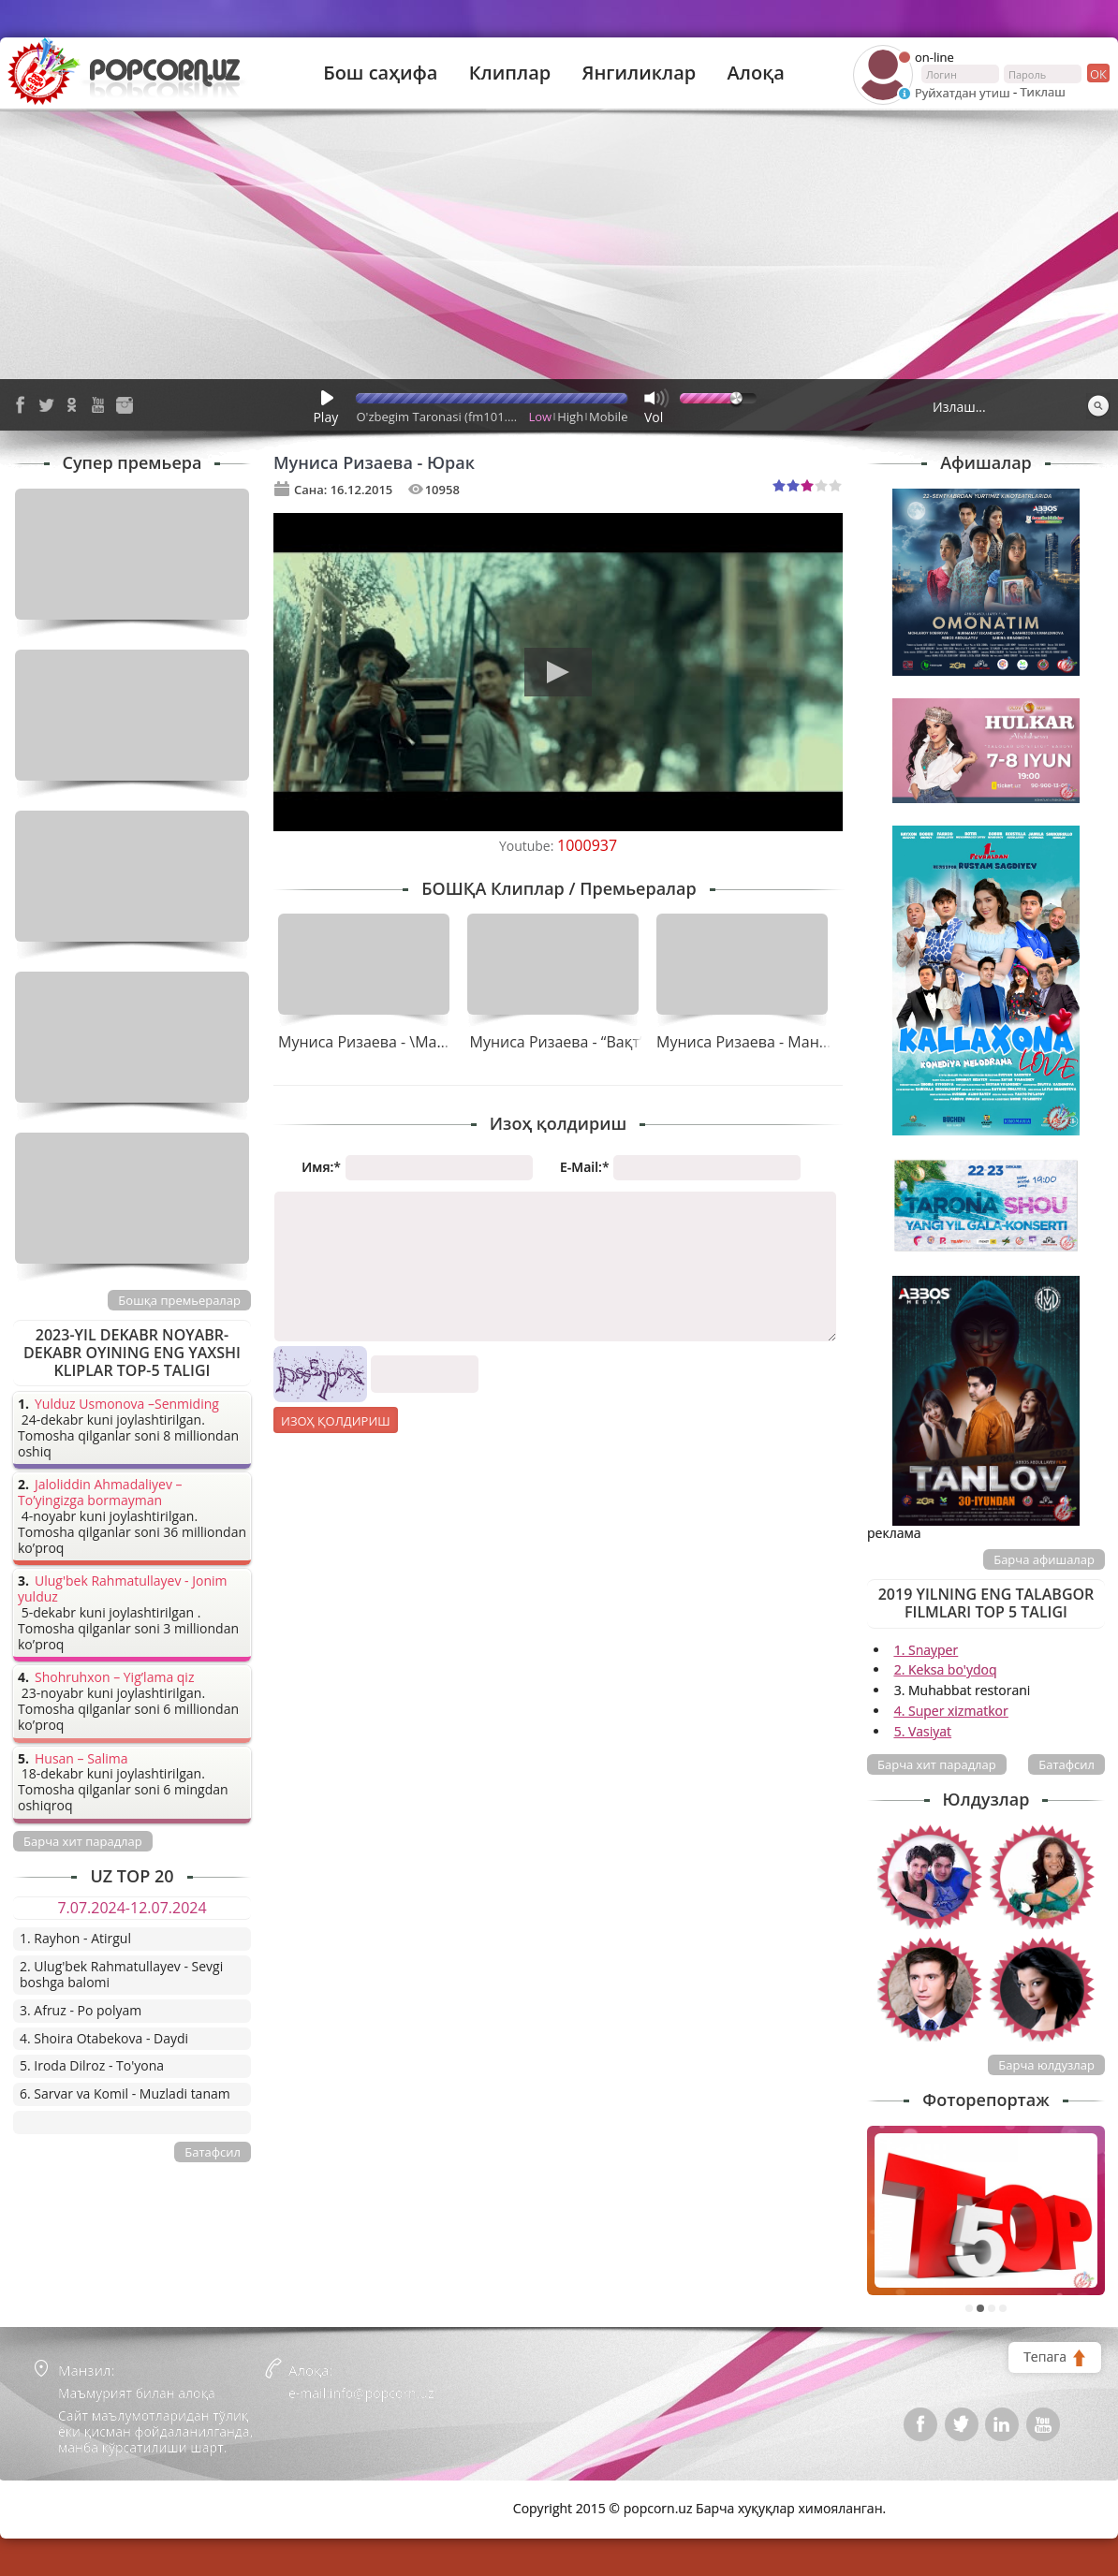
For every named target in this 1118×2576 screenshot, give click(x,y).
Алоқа (756, 73)
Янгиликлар (638, 73)
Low (540, 416)
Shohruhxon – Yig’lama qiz (114, 1678)
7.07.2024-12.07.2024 (131, 1907)
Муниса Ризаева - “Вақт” (557, 1042)
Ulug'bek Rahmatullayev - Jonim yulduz (123, 1589)
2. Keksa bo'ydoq (945, 1669)
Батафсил (1066, 1764)
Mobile (608, 416)
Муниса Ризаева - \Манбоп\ (378, 1042)
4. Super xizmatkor (951, 1711)
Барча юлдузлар (1046, 2064)
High (570, 416)
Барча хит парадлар (936, 1764)
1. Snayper (926, 1650)
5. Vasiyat (922, 1731)
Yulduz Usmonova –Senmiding (127, 1404)
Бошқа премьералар (179, 1300)
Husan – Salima (81, 1759)
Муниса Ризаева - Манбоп (751, 1042)
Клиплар (510, 73)
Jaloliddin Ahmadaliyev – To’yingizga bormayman (100, 1493)
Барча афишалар (1044, 1559)
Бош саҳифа (380, 73)
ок (1097, 73)
